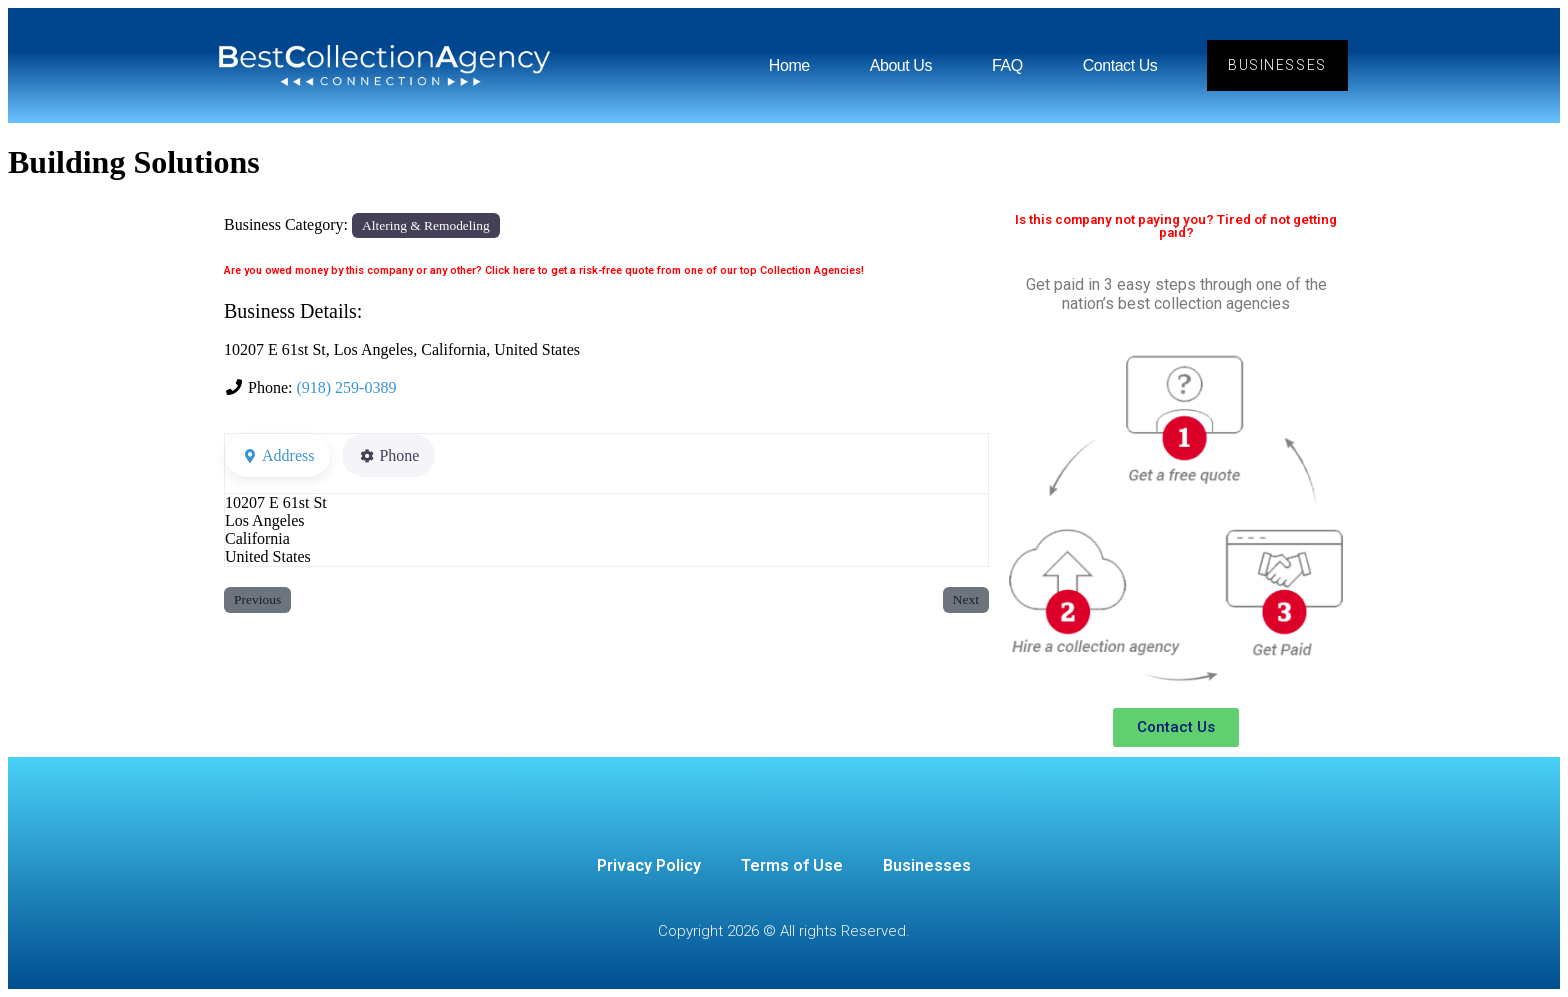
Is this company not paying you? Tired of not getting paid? (1176, 226)
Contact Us (1120, 65)
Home (789, 65)
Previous (257, 599)
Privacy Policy (649, 865)
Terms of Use (792, 865)
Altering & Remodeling (426, 225)
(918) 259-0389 (346, 387)
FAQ (1007, 65)
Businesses (927, 865)
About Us (901, 65)
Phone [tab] (388, 455)
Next (966, 599)
